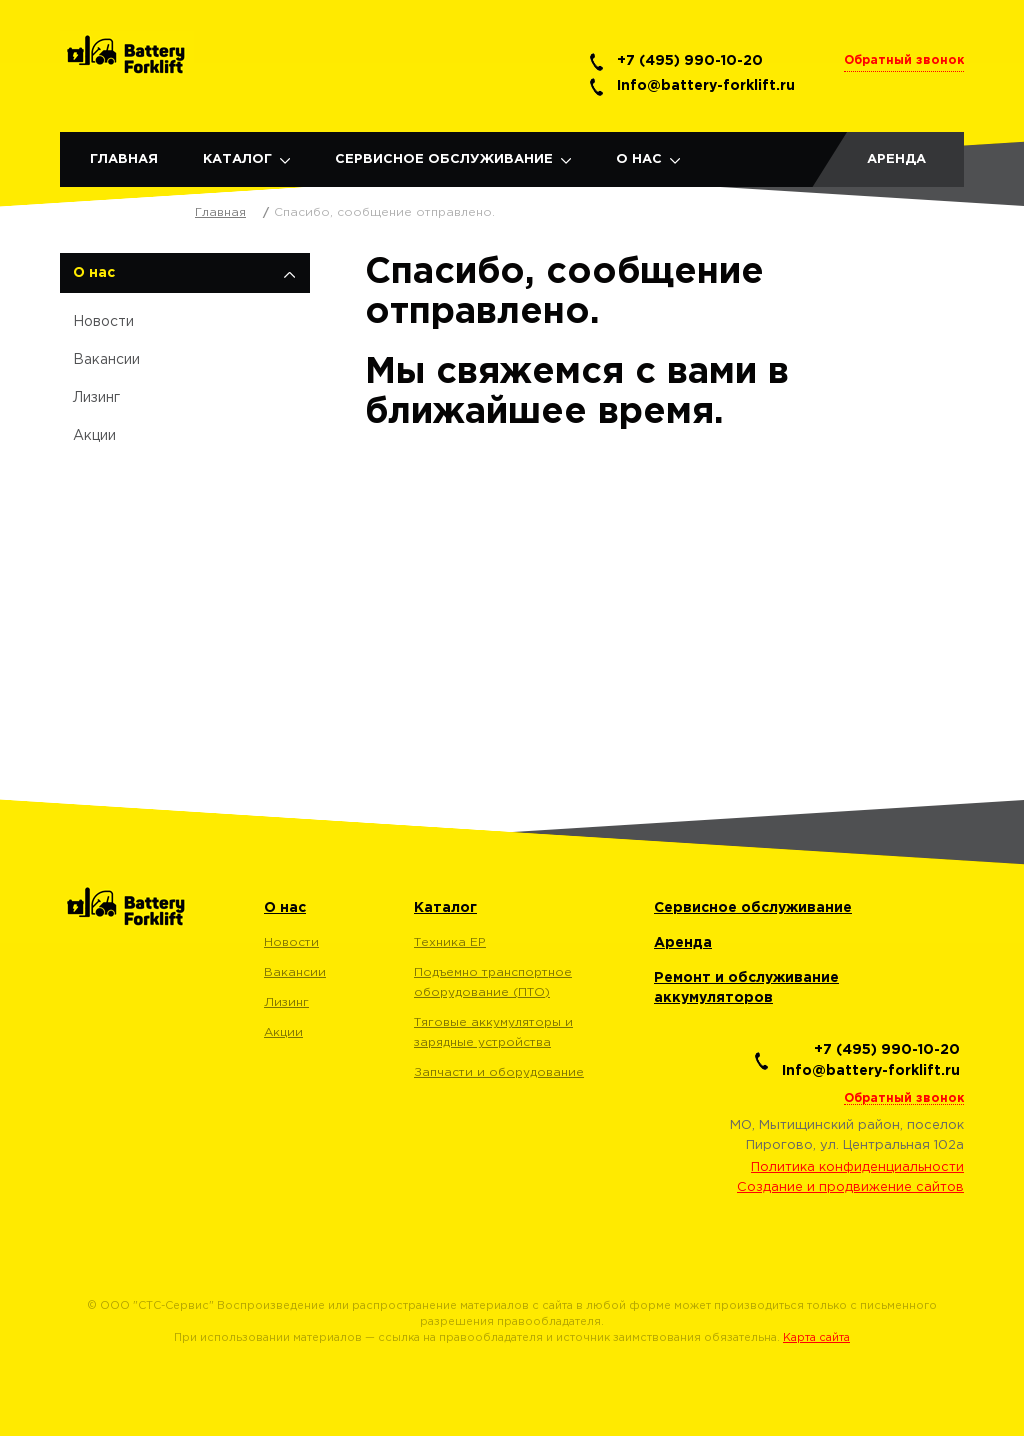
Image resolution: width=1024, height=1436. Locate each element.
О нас (639, 159)
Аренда (896, 159)
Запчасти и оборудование (499, 1072)
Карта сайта (816, 1338)
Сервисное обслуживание (444, 159)
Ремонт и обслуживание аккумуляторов (746, 988)
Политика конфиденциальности (857, 1167)
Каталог (237, 159)
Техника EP (450, 942)
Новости (103, 322)
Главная (124, 159)
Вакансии (106, 360)
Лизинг (96, 398)
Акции (94, 436)
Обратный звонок (904, 60)
